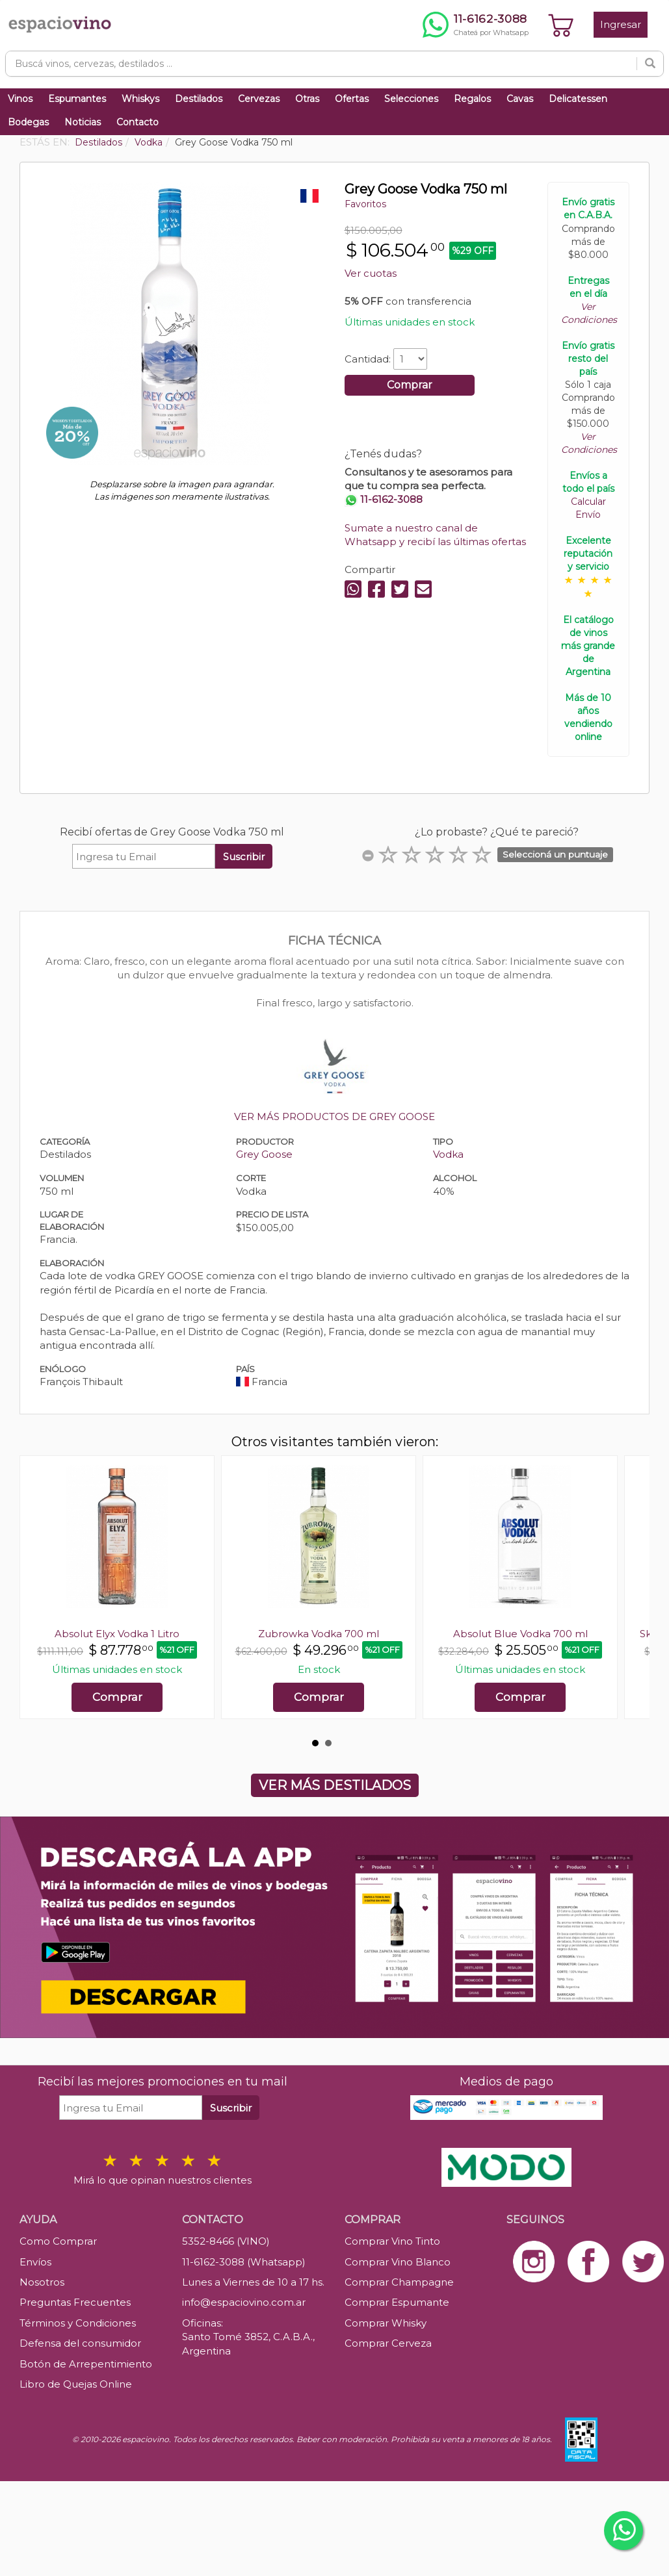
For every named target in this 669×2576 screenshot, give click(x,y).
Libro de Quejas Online (76, 2384)
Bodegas (28, 122)
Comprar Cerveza (388, 2343)
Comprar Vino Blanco (398, 2262)
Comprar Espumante (397, 2302)
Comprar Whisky (385, 2323)
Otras (307, 99)
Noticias (82, 122)
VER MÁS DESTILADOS (335, 1785)
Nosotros (42, 2282)
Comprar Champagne (399, 2282)
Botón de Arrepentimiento (86, 2364)
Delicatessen (578, 99)
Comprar (409, 385)
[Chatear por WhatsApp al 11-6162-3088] (476, 25)
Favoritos (365, 204)
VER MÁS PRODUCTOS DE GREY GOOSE (334, 1116)
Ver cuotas (371, 273)
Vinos (20, 99)
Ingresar (620, 24)
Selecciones (411, 99)
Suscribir (244, 856)
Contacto (137, 122)
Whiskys (140, 99)
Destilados (198, 99)
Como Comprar (58, 2241)
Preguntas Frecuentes (75, 2302)
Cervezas (259, 99)
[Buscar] (650, 63)
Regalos (472, 99)
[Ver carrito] (561, 24)
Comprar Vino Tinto (392, 2241)
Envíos (35, 2262)
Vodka (448, 1154)
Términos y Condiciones (78, 2323)
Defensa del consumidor (80, 2343)
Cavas (519, 99)
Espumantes (77, 99)
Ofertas (352, 99)
